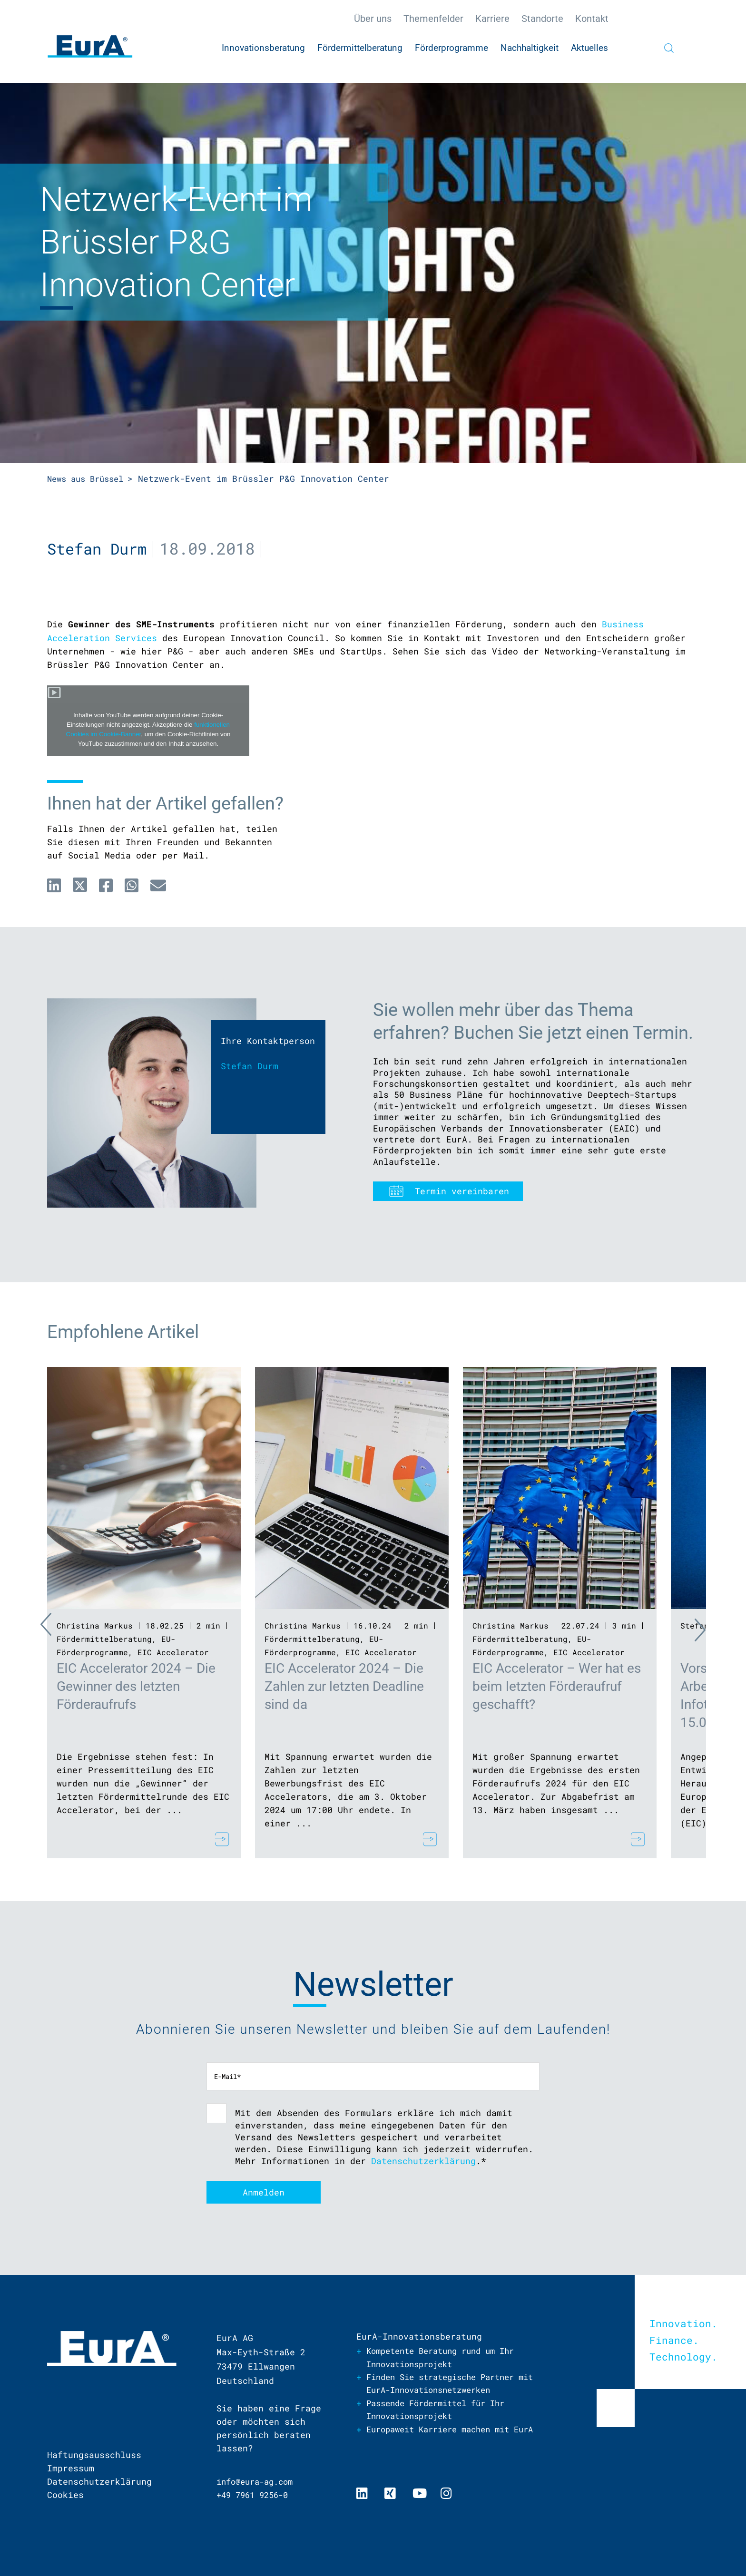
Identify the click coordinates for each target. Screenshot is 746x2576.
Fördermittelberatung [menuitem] (359, 47)
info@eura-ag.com (258, 2481)
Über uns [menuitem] (373, 18)
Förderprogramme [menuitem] (451, 47)
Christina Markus (95, 1625)
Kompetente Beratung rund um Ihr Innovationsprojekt (447, 2357)
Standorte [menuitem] (542, 18)
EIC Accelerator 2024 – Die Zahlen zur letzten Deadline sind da (344, 1686)
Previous (28, 1626)
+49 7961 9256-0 (255, 2494)
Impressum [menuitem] (70, 2468)
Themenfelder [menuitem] (433, 18)
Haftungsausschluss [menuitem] (94, 2454)
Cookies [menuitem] (65, 2494)
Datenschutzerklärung (423, 2160)
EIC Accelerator (173, 1652)
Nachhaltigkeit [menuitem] (530, 47)
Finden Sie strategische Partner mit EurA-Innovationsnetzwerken (447, 2383)
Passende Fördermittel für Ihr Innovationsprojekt (442, 2410)
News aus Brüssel (89, 478)
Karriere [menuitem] (492, 18)
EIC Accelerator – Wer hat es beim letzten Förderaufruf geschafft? (556, 1686)
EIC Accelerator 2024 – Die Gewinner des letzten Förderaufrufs (136, 1686)
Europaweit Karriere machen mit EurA (444, 2437)
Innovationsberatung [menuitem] (263, 47)
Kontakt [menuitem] (592, 18)
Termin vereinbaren (462, 1190)
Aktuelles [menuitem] (589, 47)
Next (718, 1626)
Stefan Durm (99, 548)
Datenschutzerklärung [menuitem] (99, 2481)
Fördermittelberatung (104, 1638)
